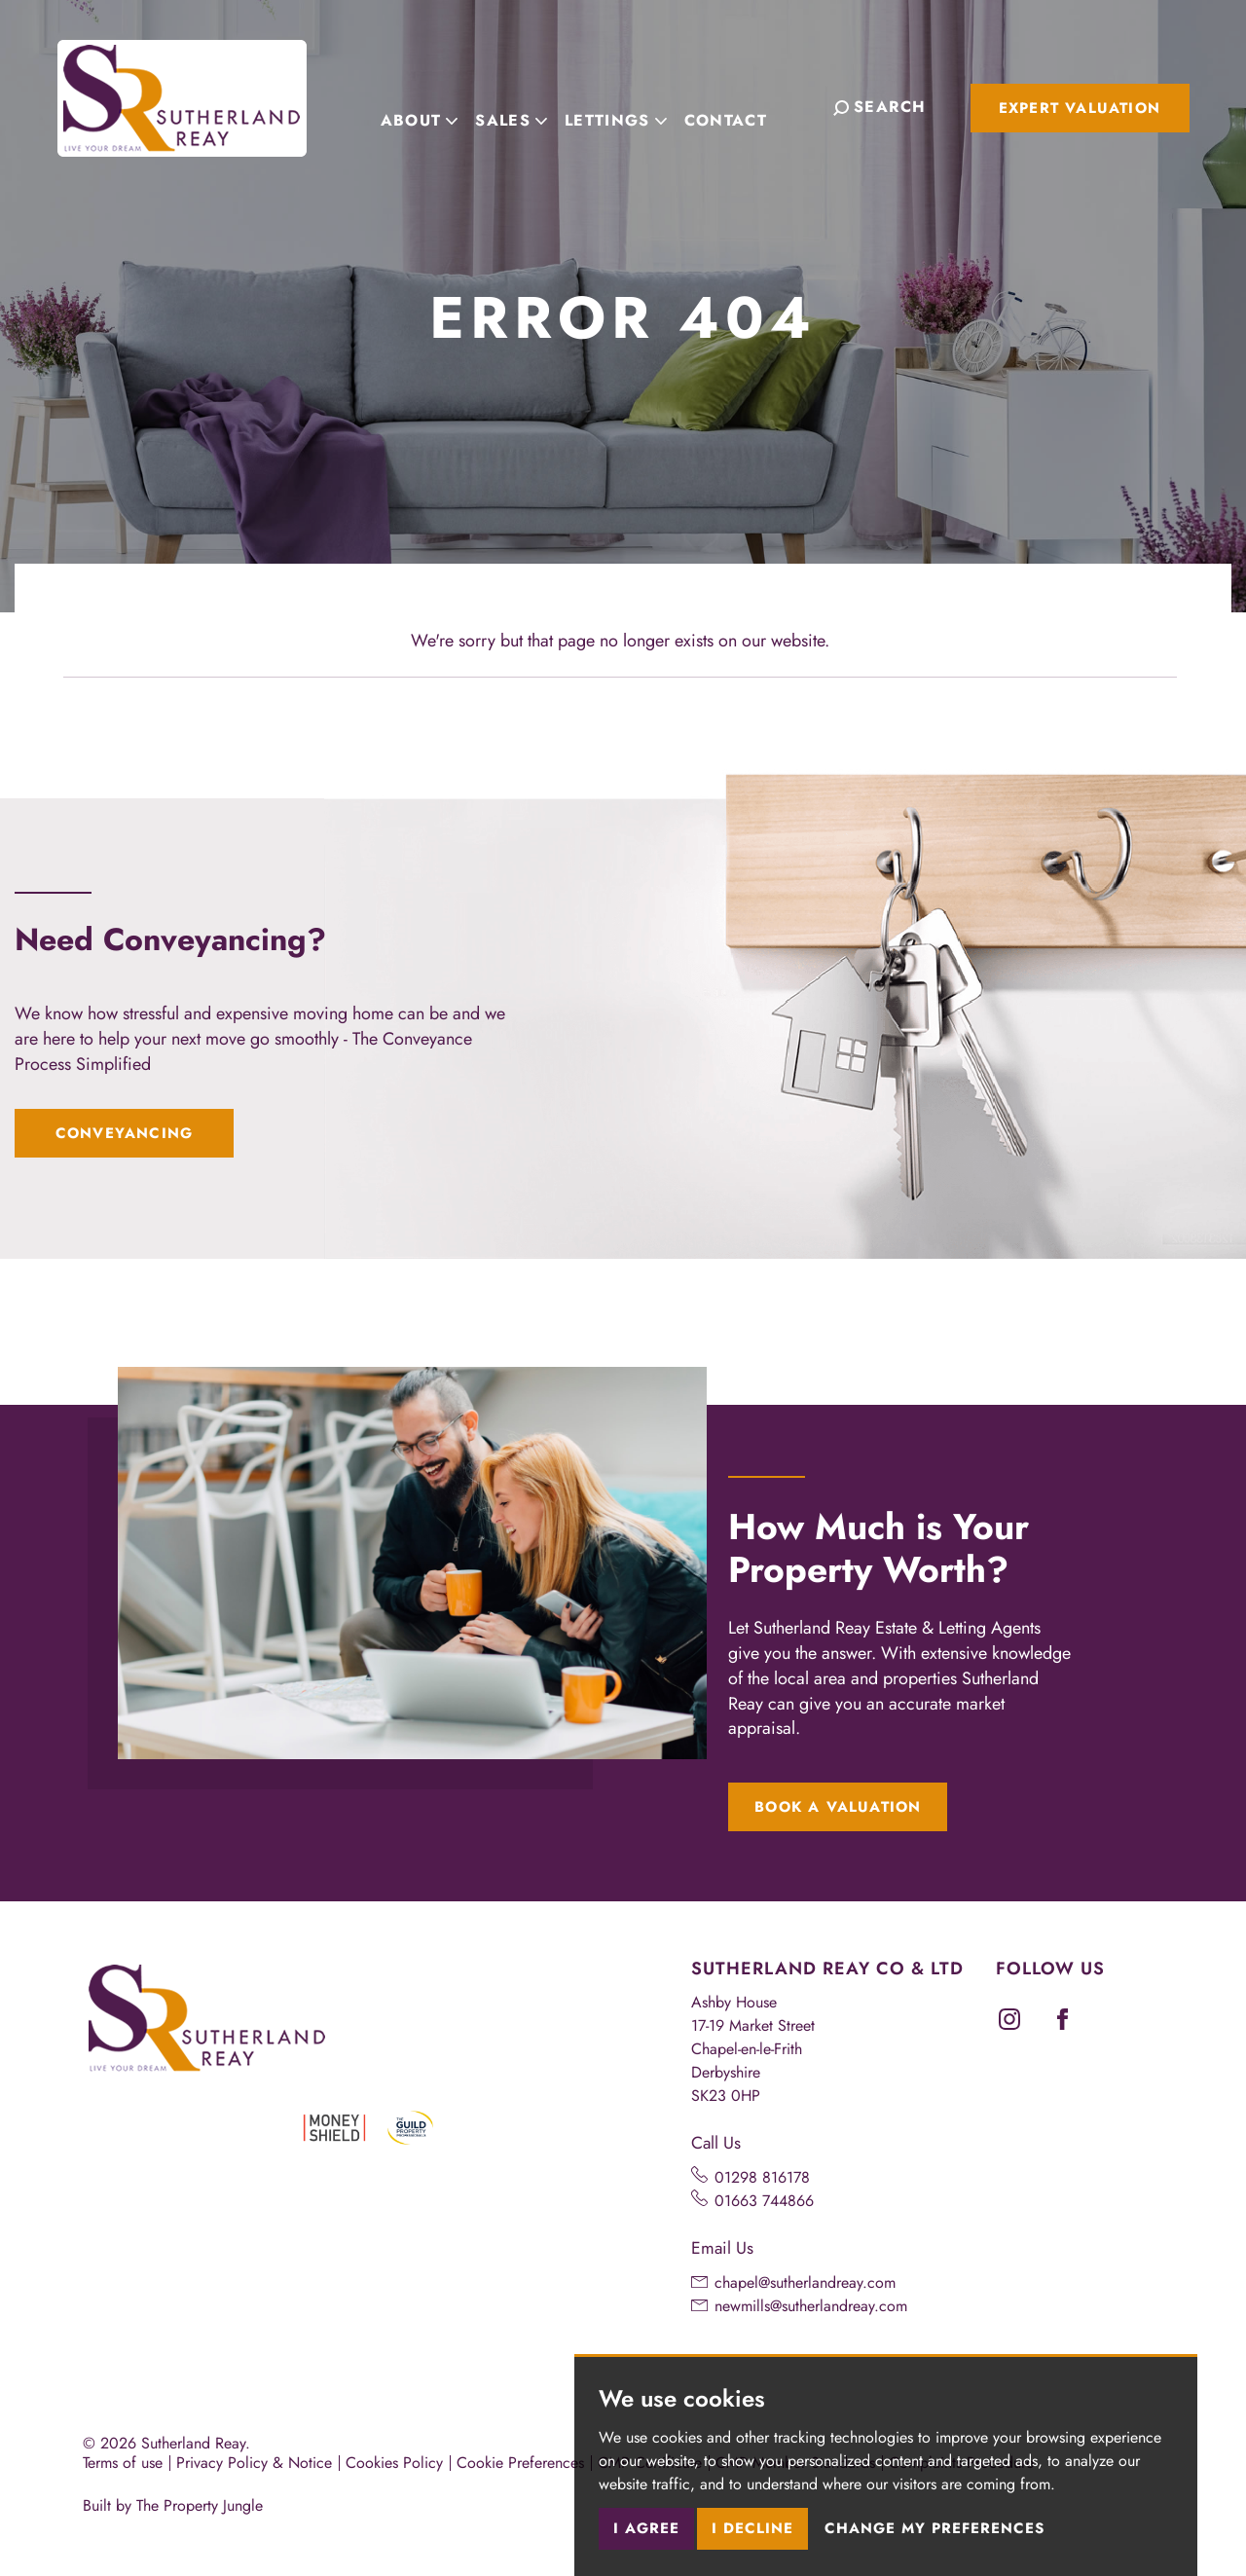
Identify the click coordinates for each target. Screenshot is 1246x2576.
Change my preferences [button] (934, 2528)
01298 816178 (762, 2177)
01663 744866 (764, 2201)
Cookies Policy (394, 2462)
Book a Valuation (837, 1807)
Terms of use (123, 2462)
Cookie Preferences (520, 2462)
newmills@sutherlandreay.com (811, 2306)
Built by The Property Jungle (173, 2505)
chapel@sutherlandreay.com (805, 2282)
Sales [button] (531, 105)
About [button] (439, 105)
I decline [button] (752, 2528)
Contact (745, 105)
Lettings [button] (635, 105)
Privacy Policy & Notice (254, 2462)
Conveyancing (124, 1133)
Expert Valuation (1079, 108)
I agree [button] (646, 2528)
